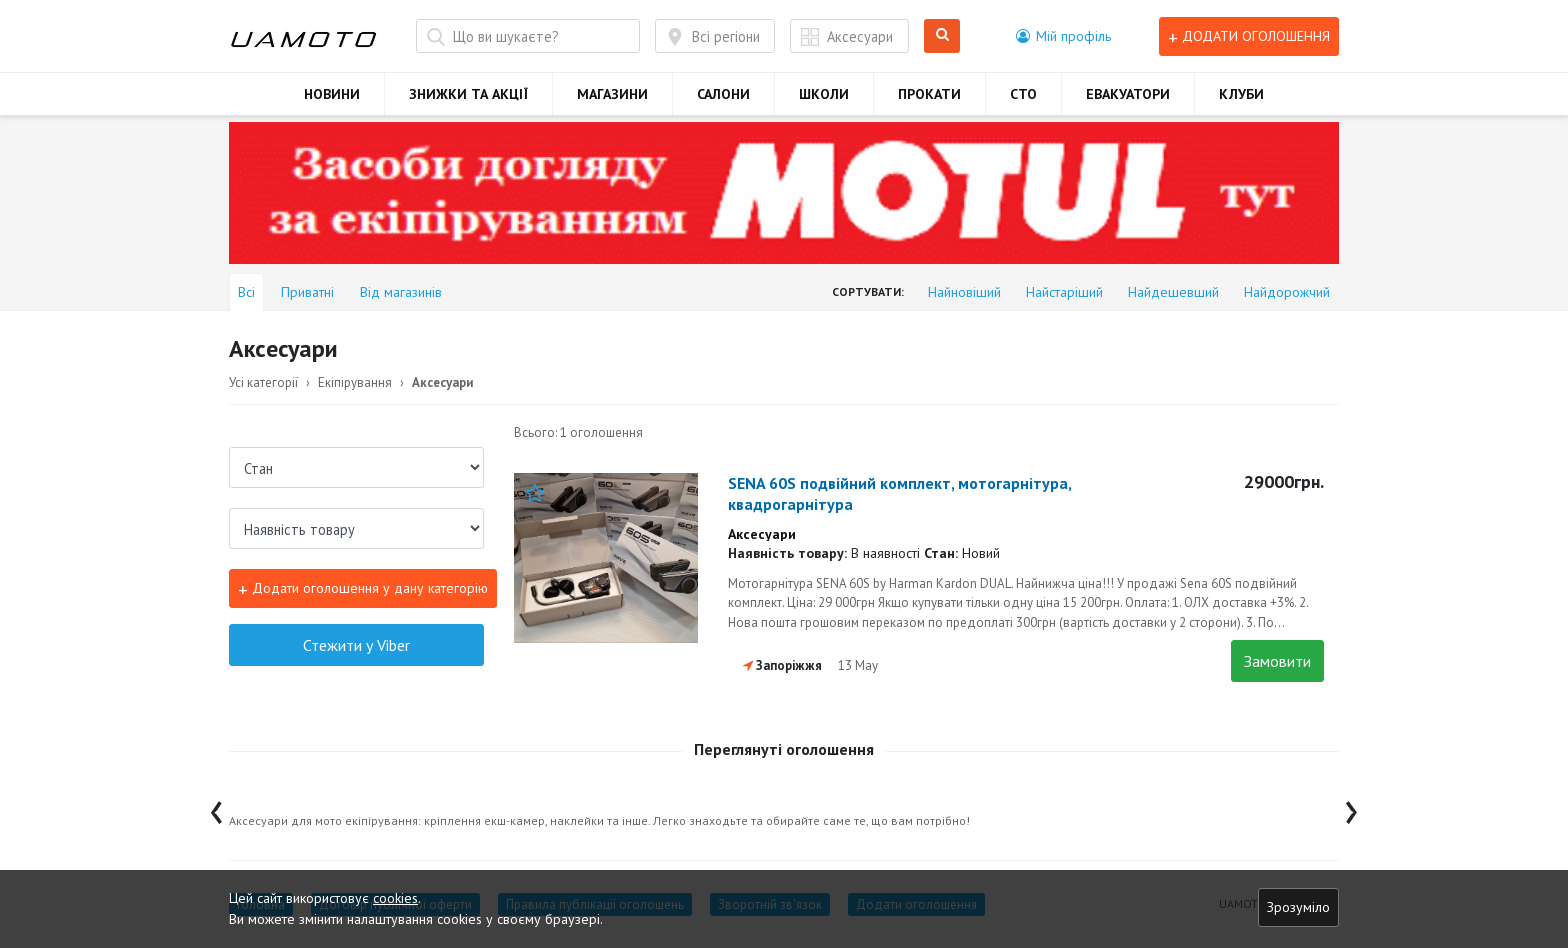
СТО (1023, 94)
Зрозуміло (1298, 907)
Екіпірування (355, 382)
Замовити (1277, 661)
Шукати (942, 36)
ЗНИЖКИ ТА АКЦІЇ (468, 94)
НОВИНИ (332, 94)
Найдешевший (1173, 292)
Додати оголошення (1249, 36)
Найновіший (964, 292)
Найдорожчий (1287, 292)
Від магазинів (401, 292)
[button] (1063, 36)
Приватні (307, 292)
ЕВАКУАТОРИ (1128, 94)
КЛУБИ (1241, 94)
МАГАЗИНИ (612, 94)
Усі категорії (263, 382)
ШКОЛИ (824, 94)
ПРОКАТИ (929, 94)
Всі (246, 292)
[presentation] (216, 807)
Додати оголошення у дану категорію (363, 589)
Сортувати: (868, 291)
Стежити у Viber (356, 645)
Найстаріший (1064, 292)
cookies (395, 898)
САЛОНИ (723, 94)
